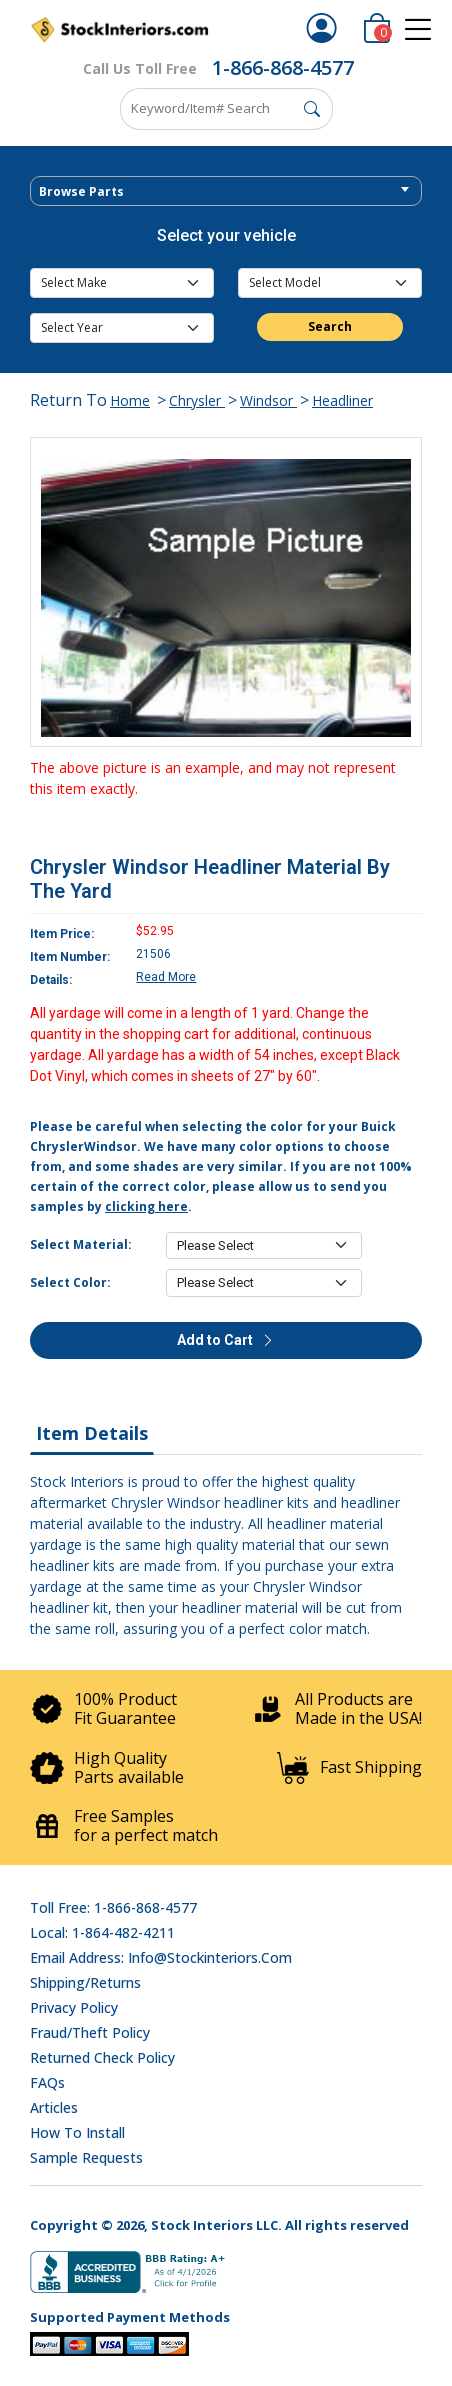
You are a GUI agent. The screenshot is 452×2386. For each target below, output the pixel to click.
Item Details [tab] (92, 1433)
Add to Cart (226, 1340)
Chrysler (197, 400)
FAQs (47, 2082)
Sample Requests (86, 2157)
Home (130, 400)
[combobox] (226, 191)
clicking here (146, 1206)
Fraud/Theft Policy (90, 2032)
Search (330, 326)
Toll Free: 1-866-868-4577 (113, 1907)
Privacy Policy (74, 2007)
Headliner (342, 400)
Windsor (268, 400)
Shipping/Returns (85, 1982)
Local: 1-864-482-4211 (102, 1932)
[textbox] (226, 192)
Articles (54, 2107)
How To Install (77, 2132)
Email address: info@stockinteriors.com (161, 1957)
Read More (166, 977)
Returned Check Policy (102, 2057)
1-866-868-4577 (283, 67)
